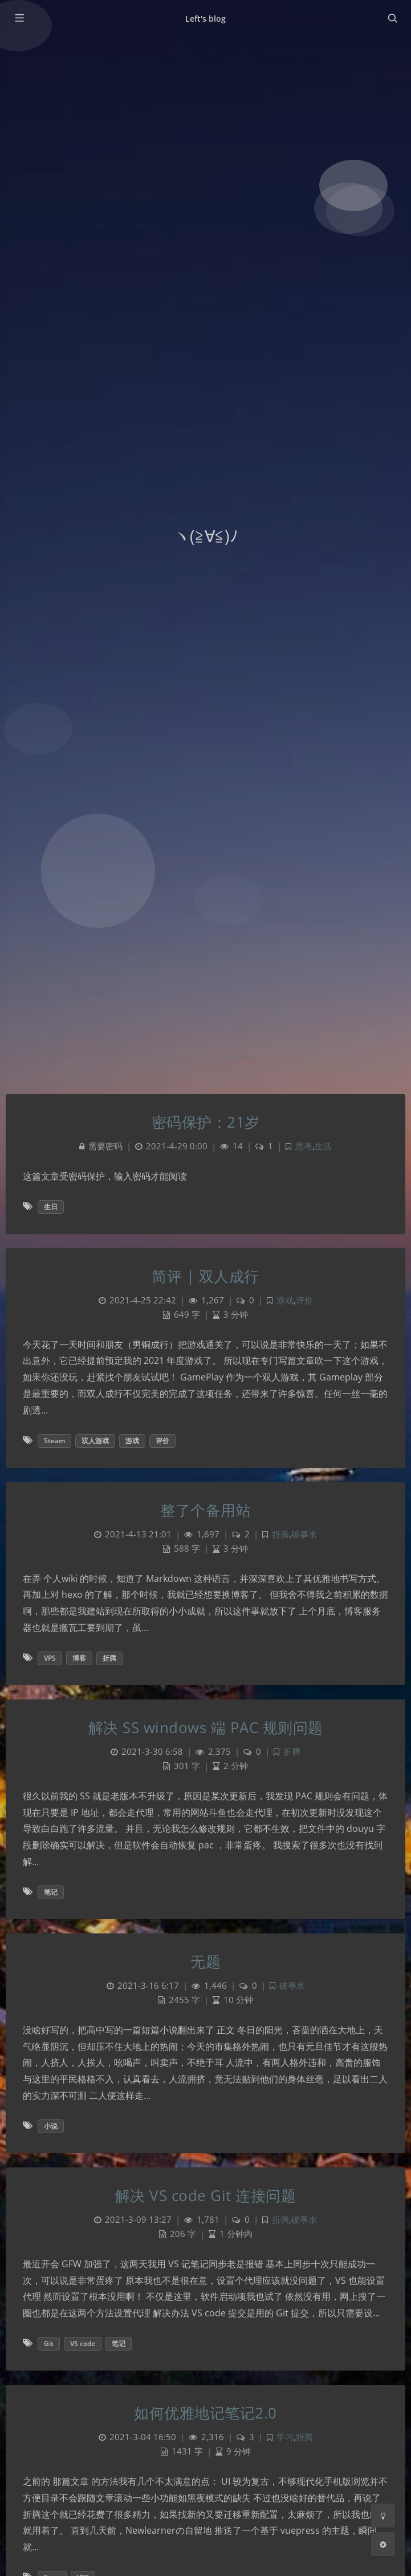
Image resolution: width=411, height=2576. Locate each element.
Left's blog (205, 18)
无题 (205, 1961)
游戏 (285, 1300)
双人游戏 (95, 1441)
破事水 (304, 1534)
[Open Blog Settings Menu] (383, 2544)
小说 (51, 2126)
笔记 (51, 1892)
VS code (82, 2343)
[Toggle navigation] (392, 18)
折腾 (280, 1534)
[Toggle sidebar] (19, 18)
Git (49, 2343)
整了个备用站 (205, 1510)
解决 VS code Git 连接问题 (205, 2195)
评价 (304, 1300)
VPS (50, 1658)
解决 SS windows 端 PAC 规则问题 (205, 1727)
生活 (323, 1146)
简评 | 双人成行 (205, 1276)
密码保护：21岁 (206, 1122)
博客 (79, 1658)
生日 (51, 1207)
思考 (303, 1146)
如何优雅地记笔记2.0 (205, 2413)
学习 (285, 2437)
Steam (54, 1441)
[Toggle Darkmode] (383, 2515)
